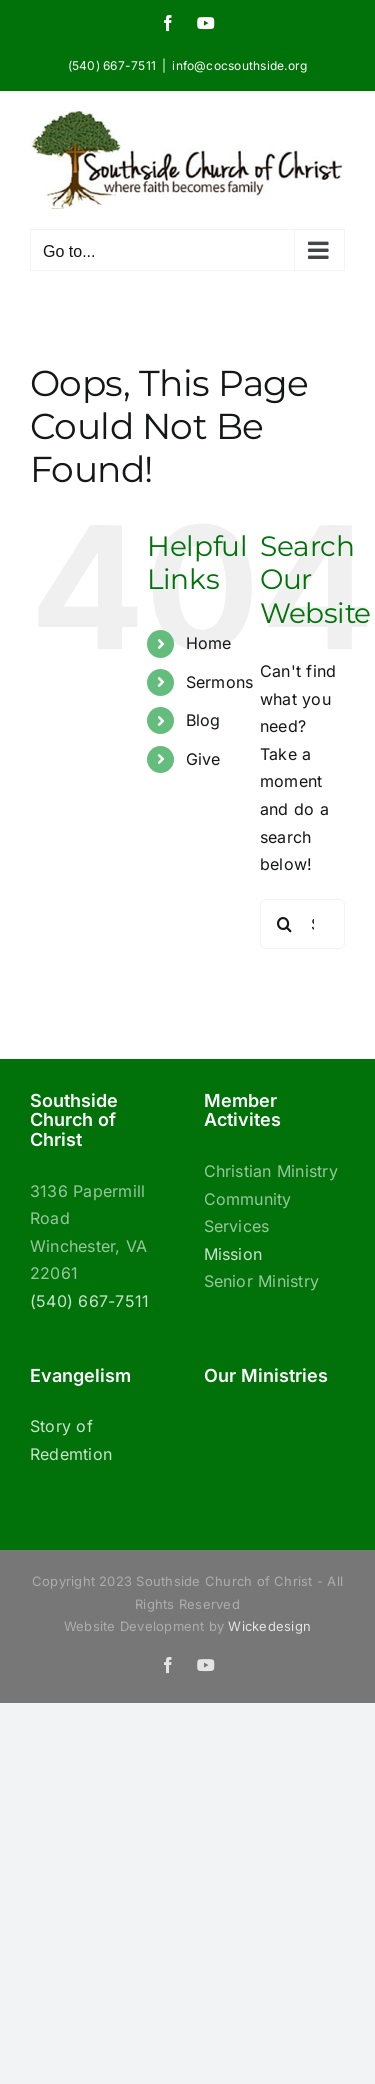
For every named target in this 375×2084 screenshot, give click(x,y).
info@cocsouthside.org (239, 65)
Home (209, 643)
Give (203, 759)
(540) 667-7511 (89, 1301)
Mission (233, 1254)
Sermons (220, 682)
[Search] (285, 924)
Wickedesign (269, 1626)
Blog (203, 720)
